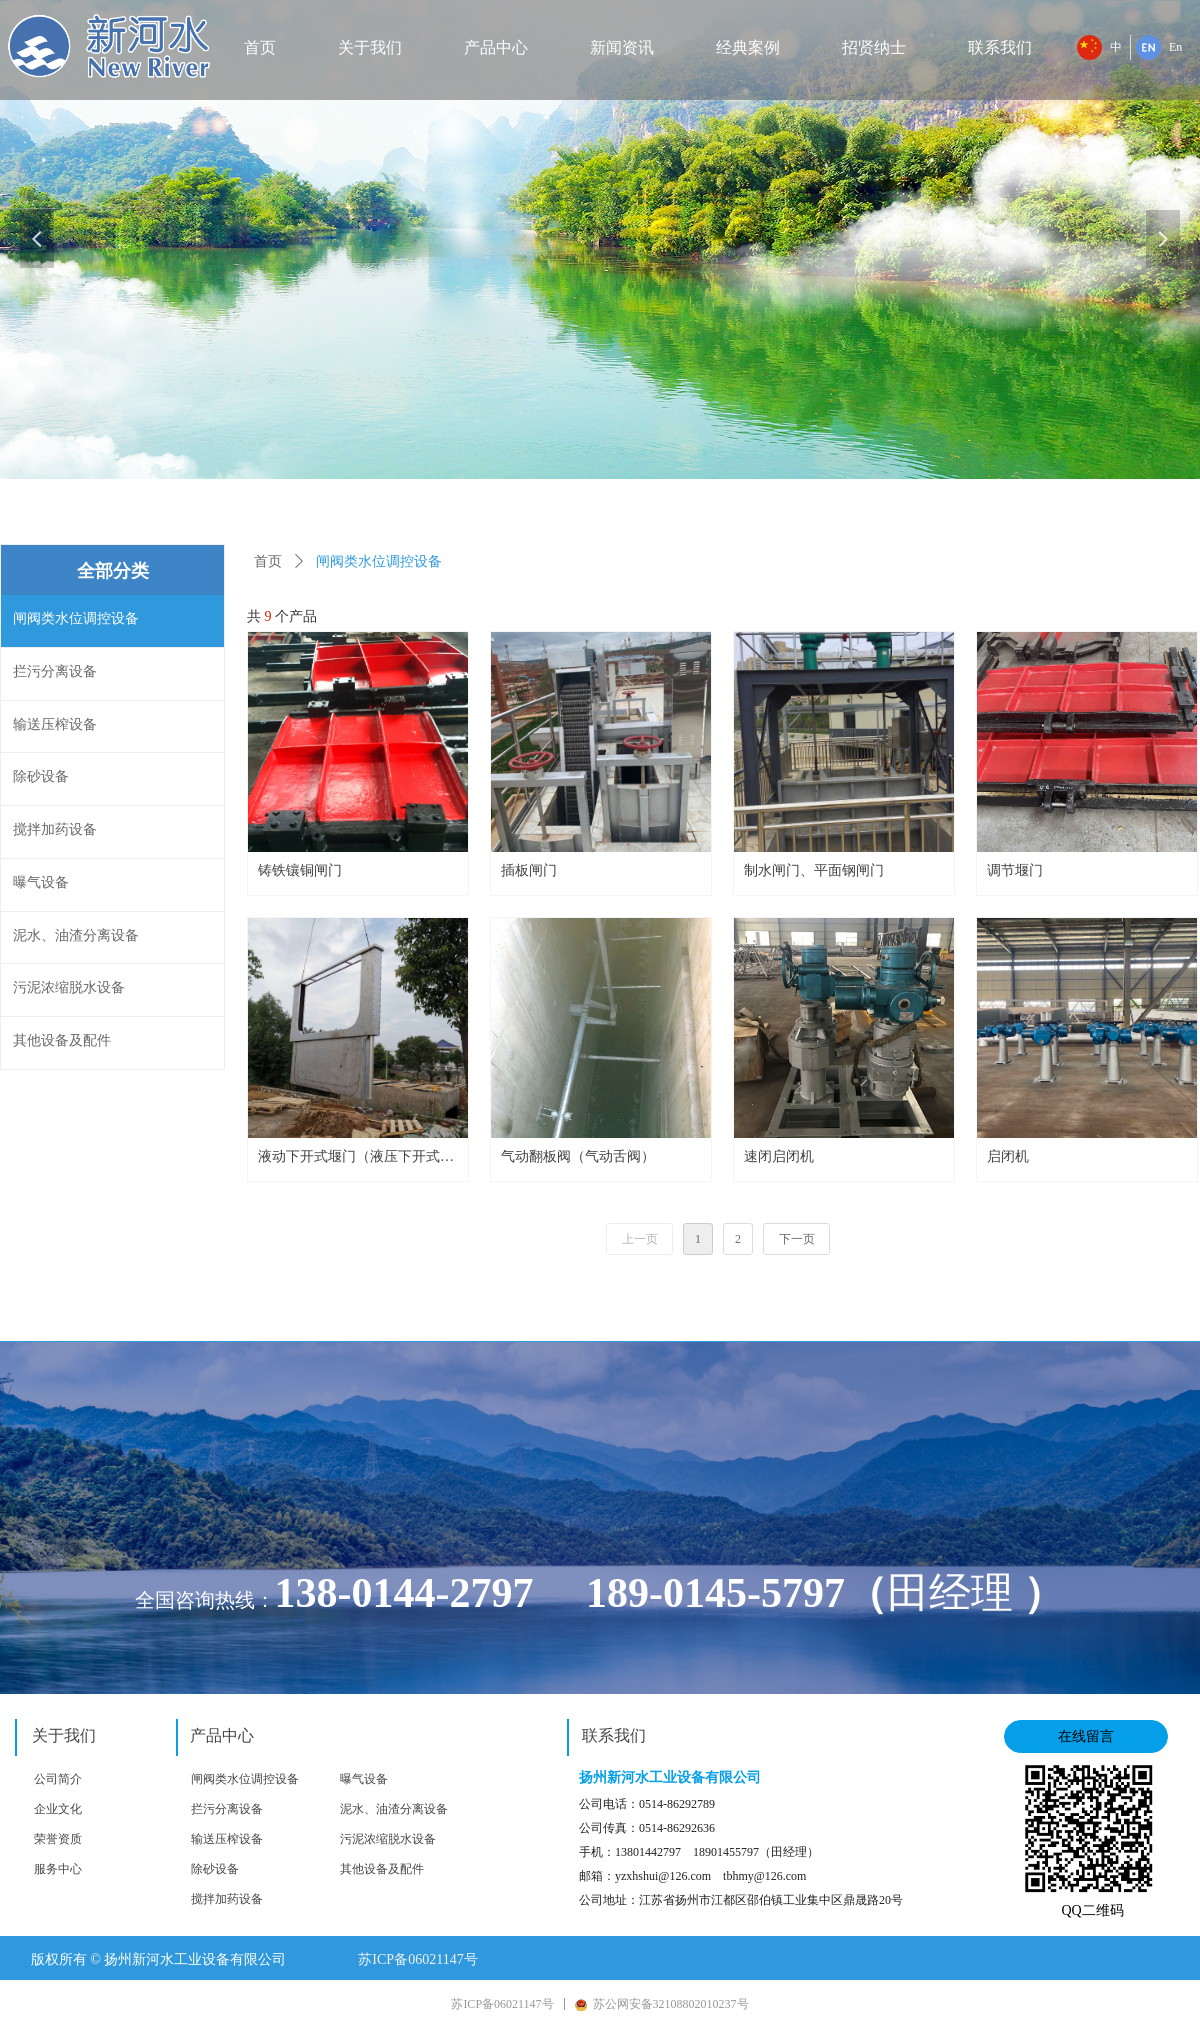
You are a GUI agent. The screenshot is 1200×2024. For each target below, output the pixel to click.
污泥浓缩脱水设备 (388, 1839)
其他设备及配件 (382, 1869)
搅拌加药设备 (227, 1899)
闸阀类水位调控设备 (245, 1779)
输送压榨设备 (227, 1839)
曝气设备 (364, 1779)
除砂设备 (215, 1869)
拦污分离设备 (227, 1809)
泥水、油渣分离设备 (394, 1809)
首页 (268, 561)
